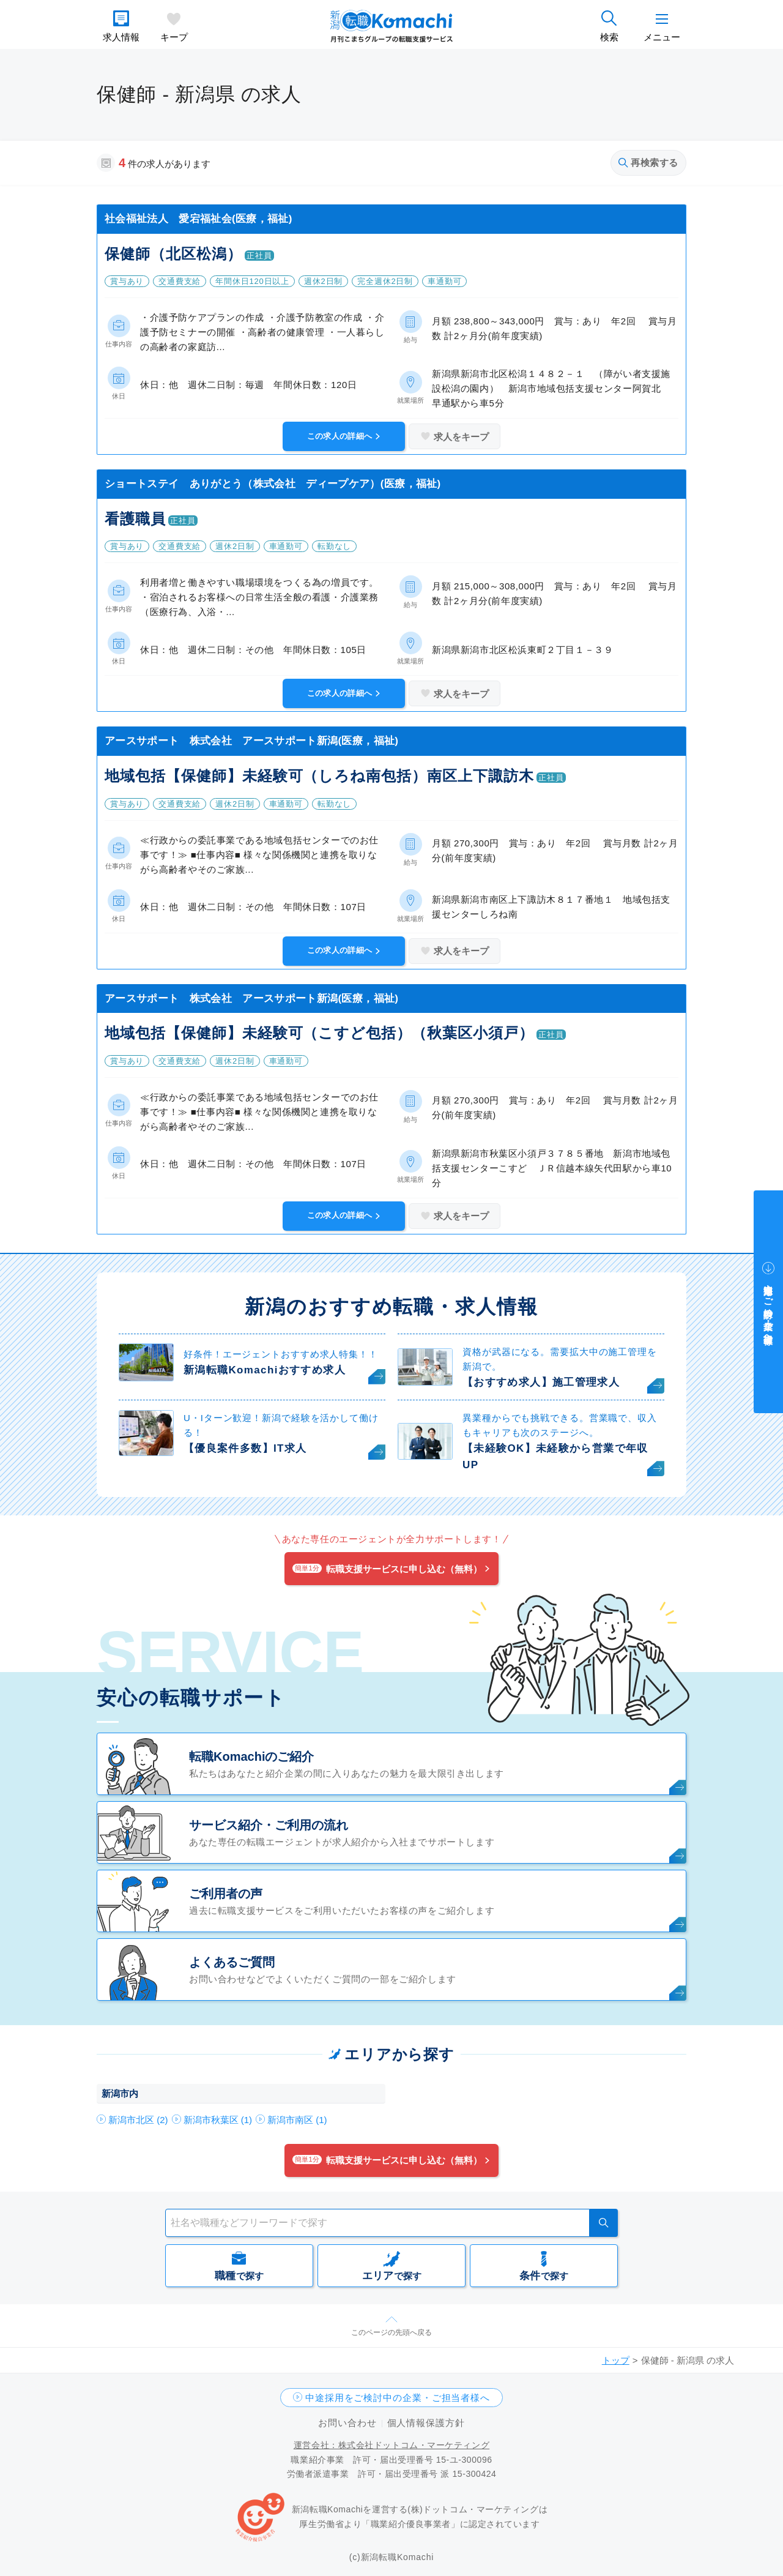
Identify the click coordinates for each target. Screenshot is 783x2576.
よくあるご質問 (232, 1962)
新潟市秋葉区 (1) (218, 2120)
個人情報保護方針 (426, 2422)
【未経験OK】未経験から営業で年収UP (555, 1457)
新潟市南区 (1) (297, 2120)
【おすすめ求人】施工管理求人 (541, 1382)
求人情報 (121, 37)
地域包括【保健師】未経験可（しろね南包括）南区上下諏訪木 (319, 775)
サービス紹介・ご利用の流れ (268, 1825)
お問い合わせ (347, 2422)
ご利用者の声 (225, 1893)
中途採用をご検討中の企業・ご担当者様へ (397, 2397)
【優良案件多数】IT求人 (245, 1448)
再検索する (648, 162)
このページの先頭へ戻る (391, 2332)
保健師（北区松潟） (173, 253)
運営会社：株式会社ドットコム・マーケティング (391, 2445)
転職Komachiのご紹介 (251, 1756)
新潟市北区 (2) (138, 2120)
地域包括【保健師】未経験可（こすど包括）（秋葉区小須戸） (319, 1033)
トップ (615, 2360)
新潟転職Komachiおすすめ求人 (265, 1370)
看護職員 (135, 518)
